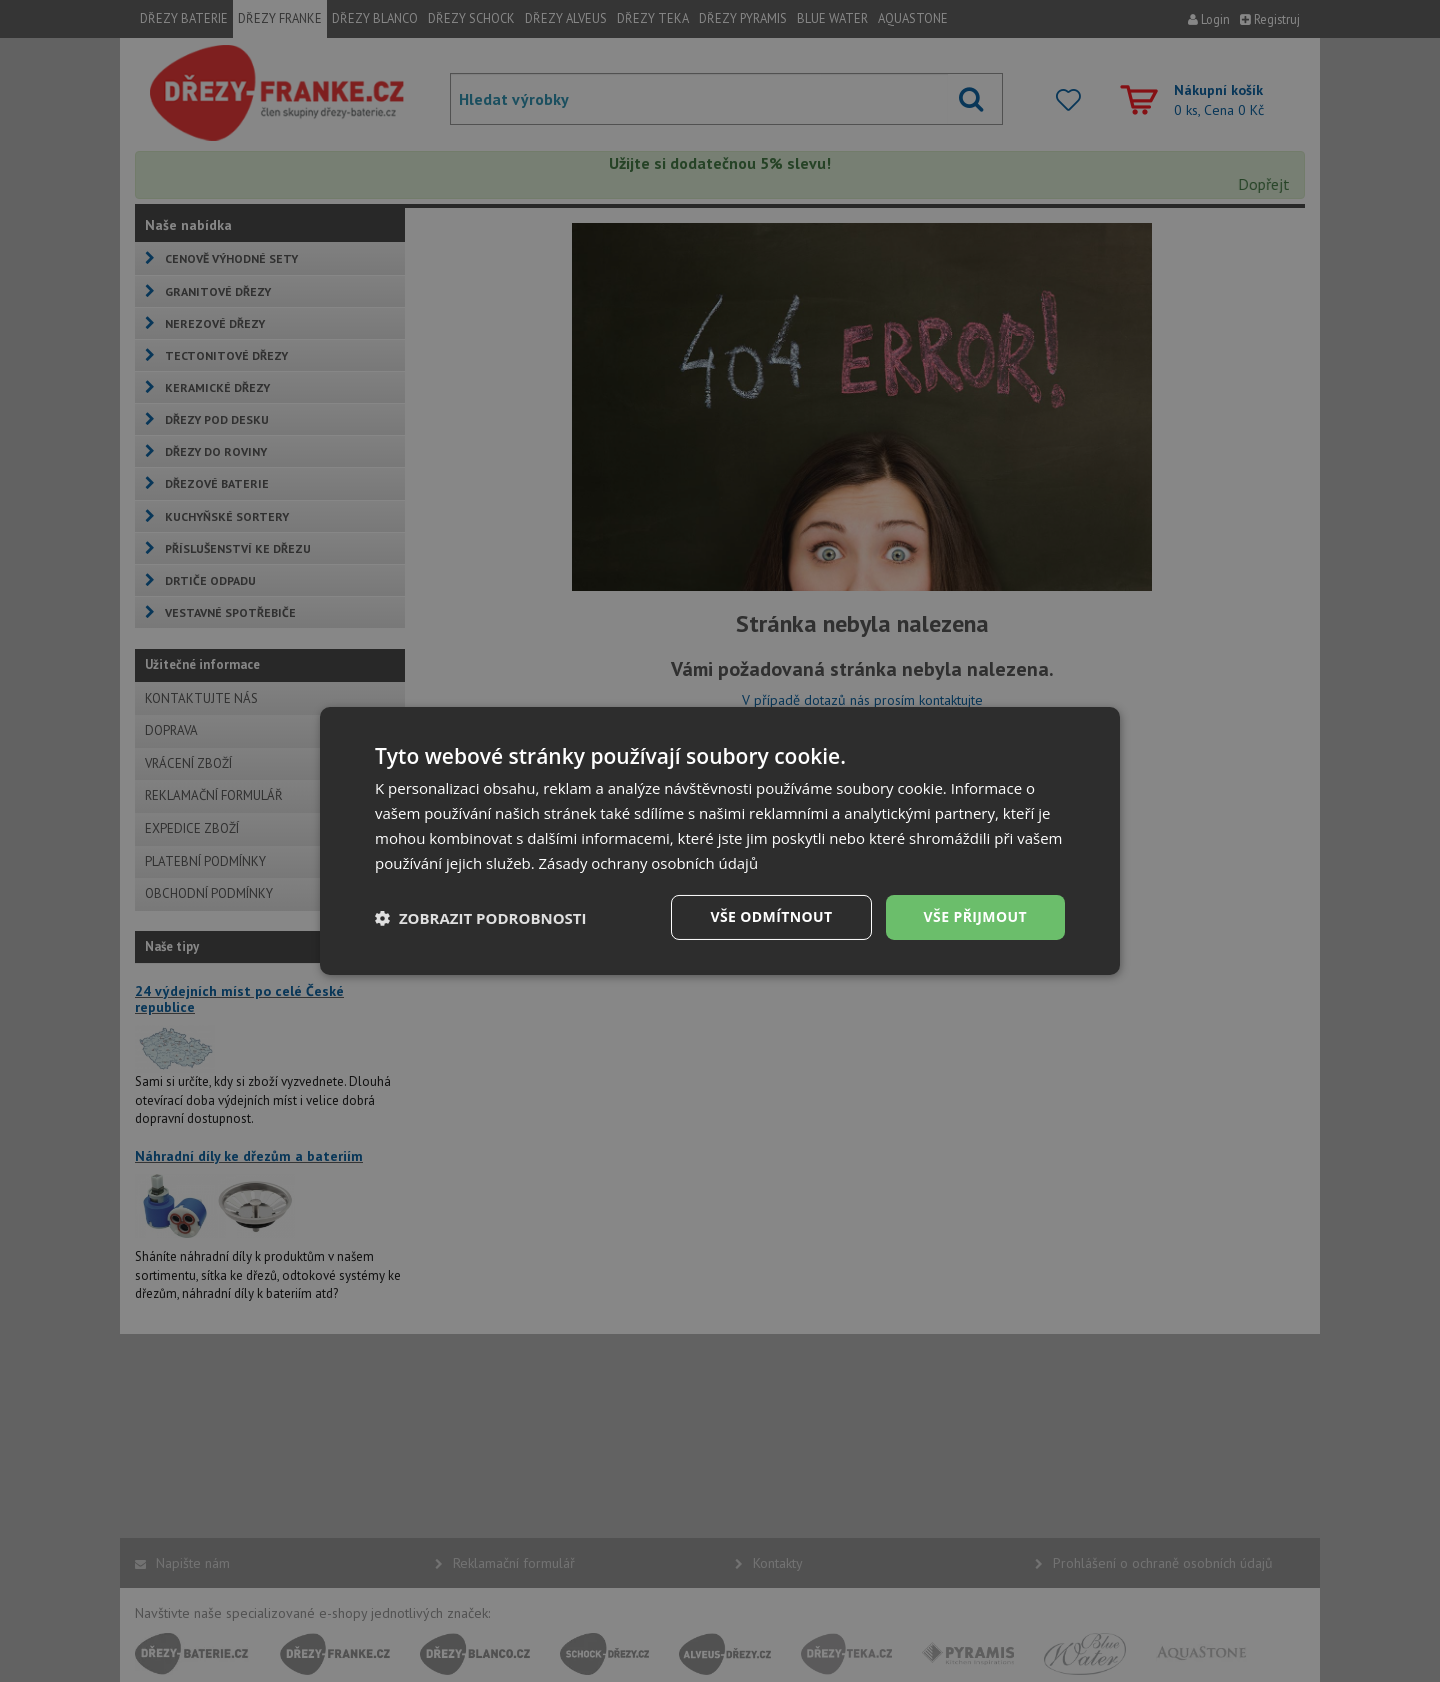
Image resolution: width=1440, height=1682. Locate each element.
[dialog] (720, 841)
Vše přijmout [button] (975, 916)
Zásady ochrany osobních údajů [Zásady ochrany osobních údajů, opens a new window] (649, 863)
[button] (481, 918)
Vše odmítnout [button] (771, 916)
